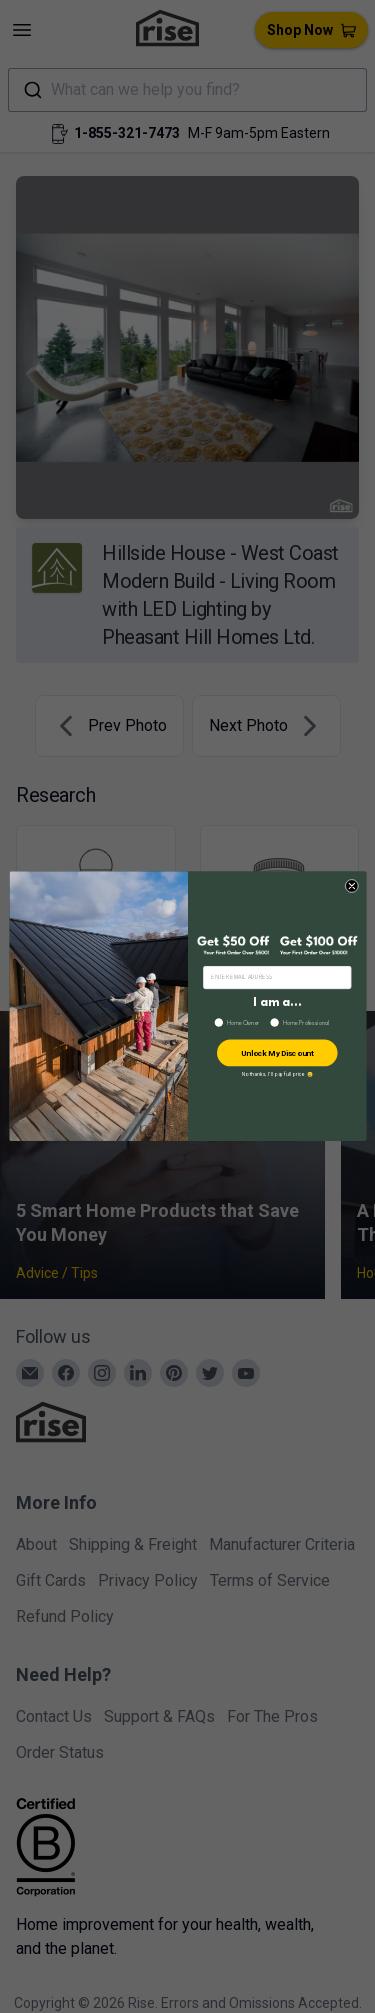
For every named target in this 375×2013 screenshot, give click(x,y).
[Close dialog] (351, 886)
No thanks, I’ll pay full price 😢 (276, 1075)
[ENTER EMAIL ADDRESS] (276, 978)
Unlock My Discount (276, 1053)
